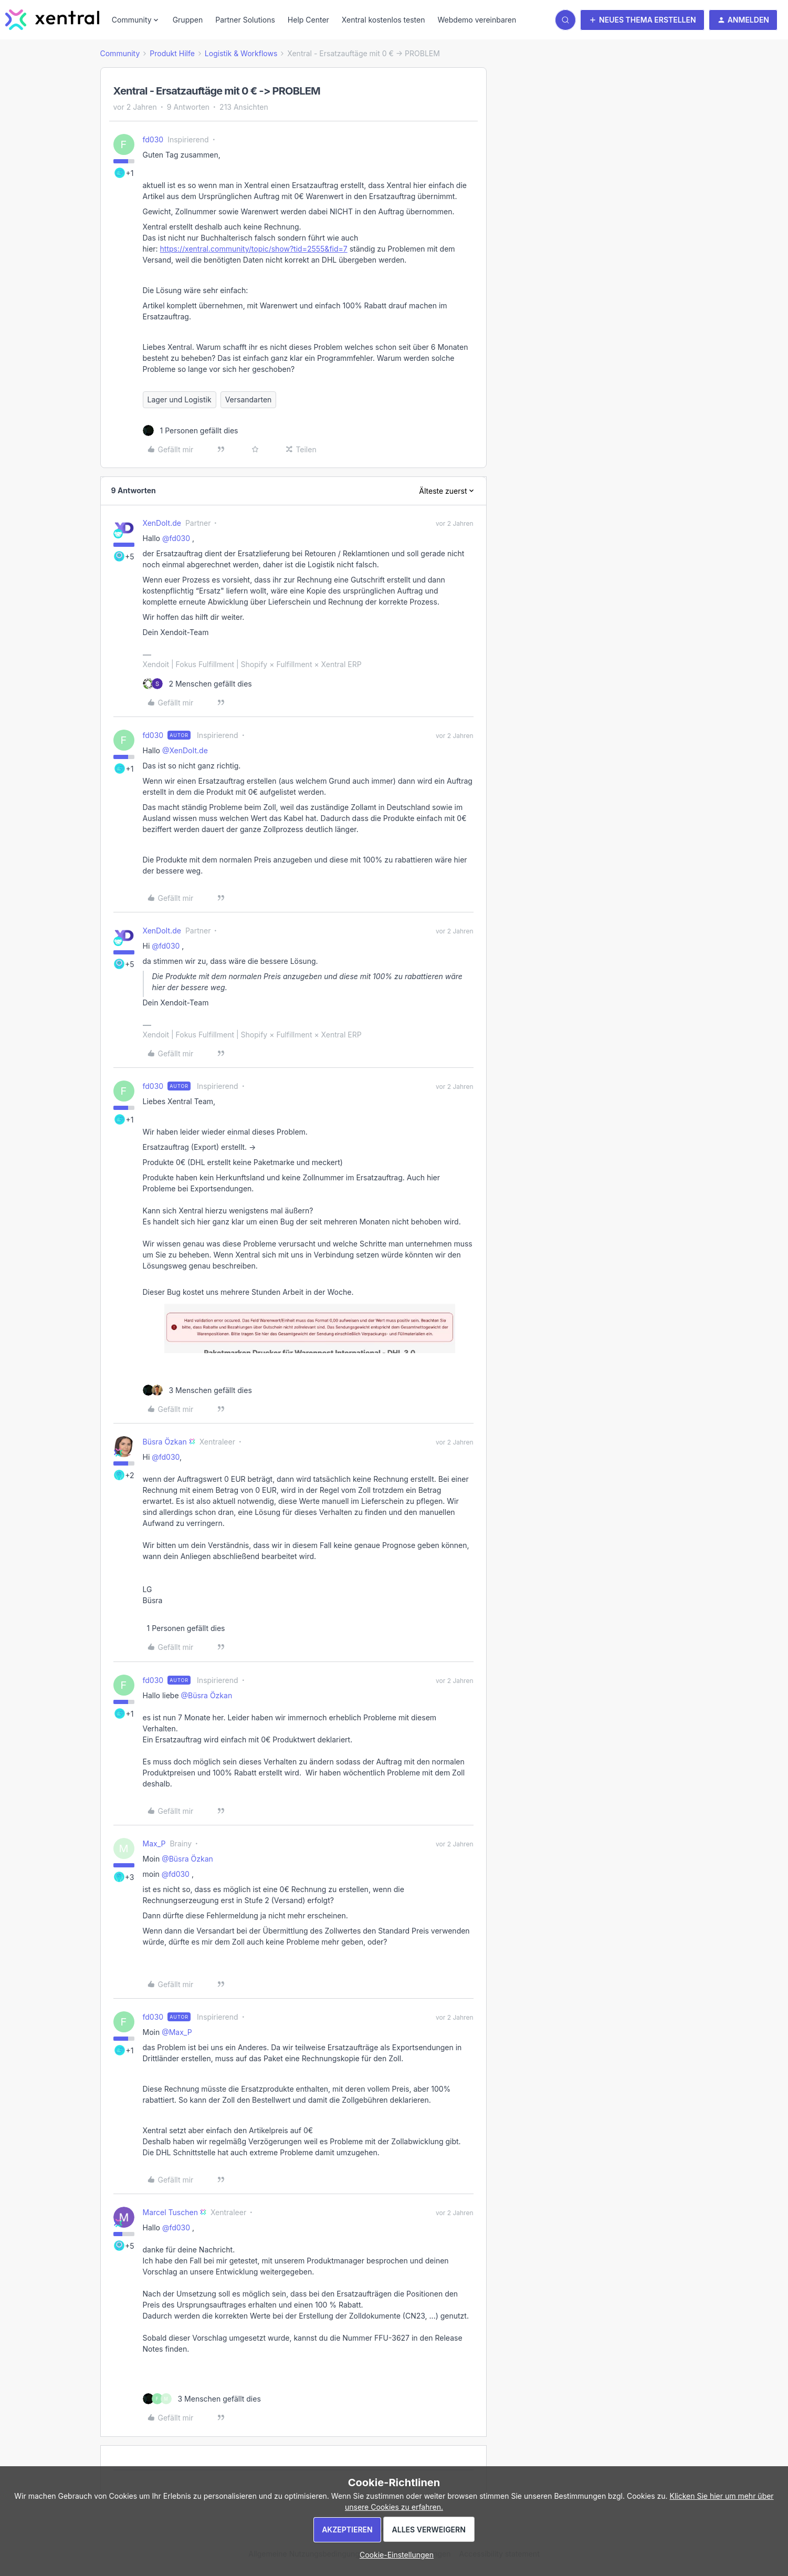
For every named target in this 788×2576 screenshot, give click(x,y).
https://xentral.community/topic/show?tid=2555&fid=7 (254, 248)
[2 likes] (197, 683)
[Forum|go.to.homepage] (52, 19)
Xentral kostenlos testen (383, 19)
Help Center (308, 19)
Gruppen (188, 19)
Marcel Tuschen (170, 2212)
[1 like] (190, 430)
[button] (642, 19)
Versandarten (248, 399)
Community (120, 53)
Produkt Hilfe (172, 53)
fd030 (153, 139)
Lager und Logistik (180, 399)
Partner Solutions (245, 19)
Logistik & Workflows (241, 53)
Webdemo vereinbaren (476, 19)
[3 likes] (197, 1390)
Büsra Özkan (165, 1441)
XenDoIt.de (162, 522)
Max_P (154, 1843)
